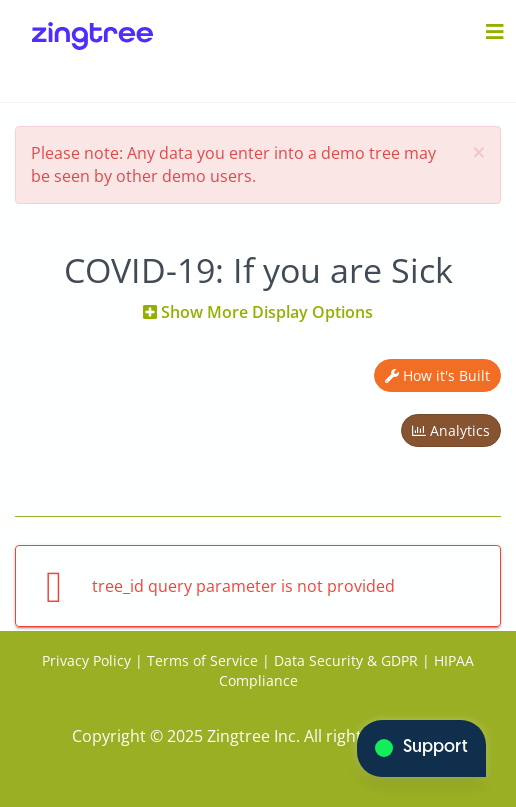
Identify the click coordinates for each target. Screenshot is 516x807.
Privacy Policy (86, 660)
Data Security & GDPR (346, 660)
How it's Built (437, 375)
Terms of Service (202, 660)
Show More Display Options (258, 312)
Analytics (451, 430)
